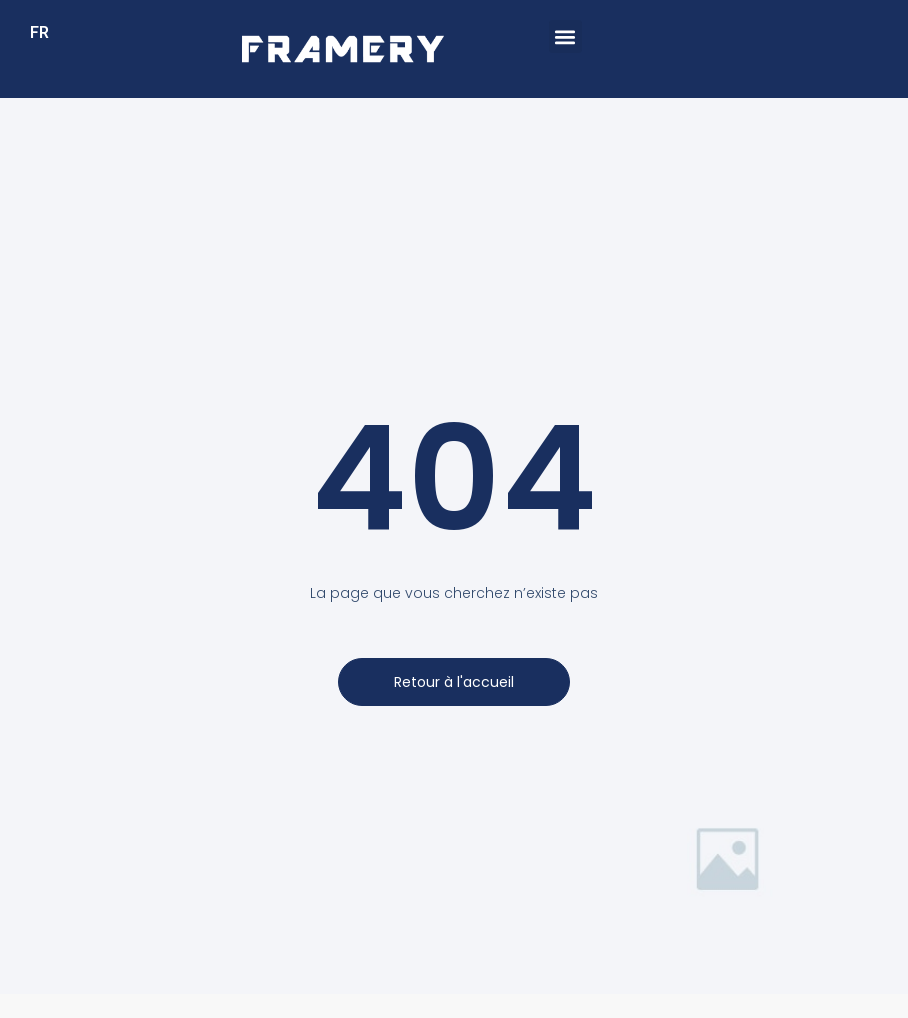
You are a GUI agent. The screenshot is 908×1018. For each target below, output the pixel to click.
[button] (565, 36)
